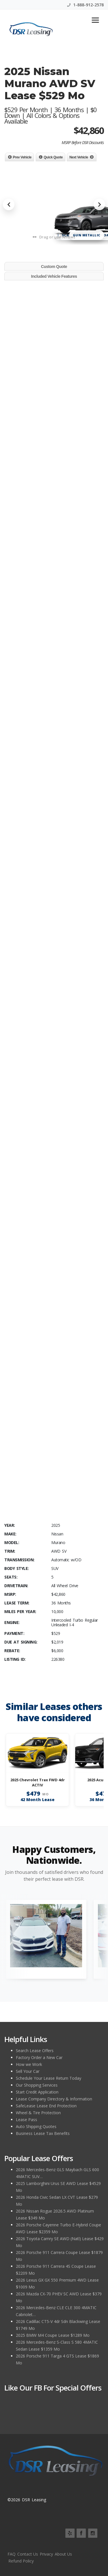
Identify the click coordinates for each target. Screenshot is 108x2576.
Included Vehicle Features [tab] (54, 276)
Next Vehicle (78, 157)
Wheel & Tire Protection (38, 2112)
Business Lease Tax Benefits (43, 2133)
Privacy (46, 2554)
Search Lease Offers (35, 2050)
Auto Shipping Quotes (36, 2126)
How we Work (29, 2064)
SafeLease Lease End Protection (46, 2105)
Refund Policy (21, 2561)
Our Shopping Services (37, 2085)
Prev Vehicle (22, 157)
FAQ (11, 2554)
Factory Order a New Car (39, 2057)
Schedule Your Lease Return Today (48, 2078)
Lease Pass (26, 2119)
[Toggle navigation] (95, 20)
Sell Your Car (27, 2071)
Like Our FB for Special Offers (52, 2387)
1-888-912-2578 (85, 4)
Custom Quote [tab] (54, 266)
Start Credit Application (37, 2092)
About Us (63, 2554)
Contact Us (27, 2554)
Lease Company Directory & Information (54, 2099)
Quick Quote (53, 157)
